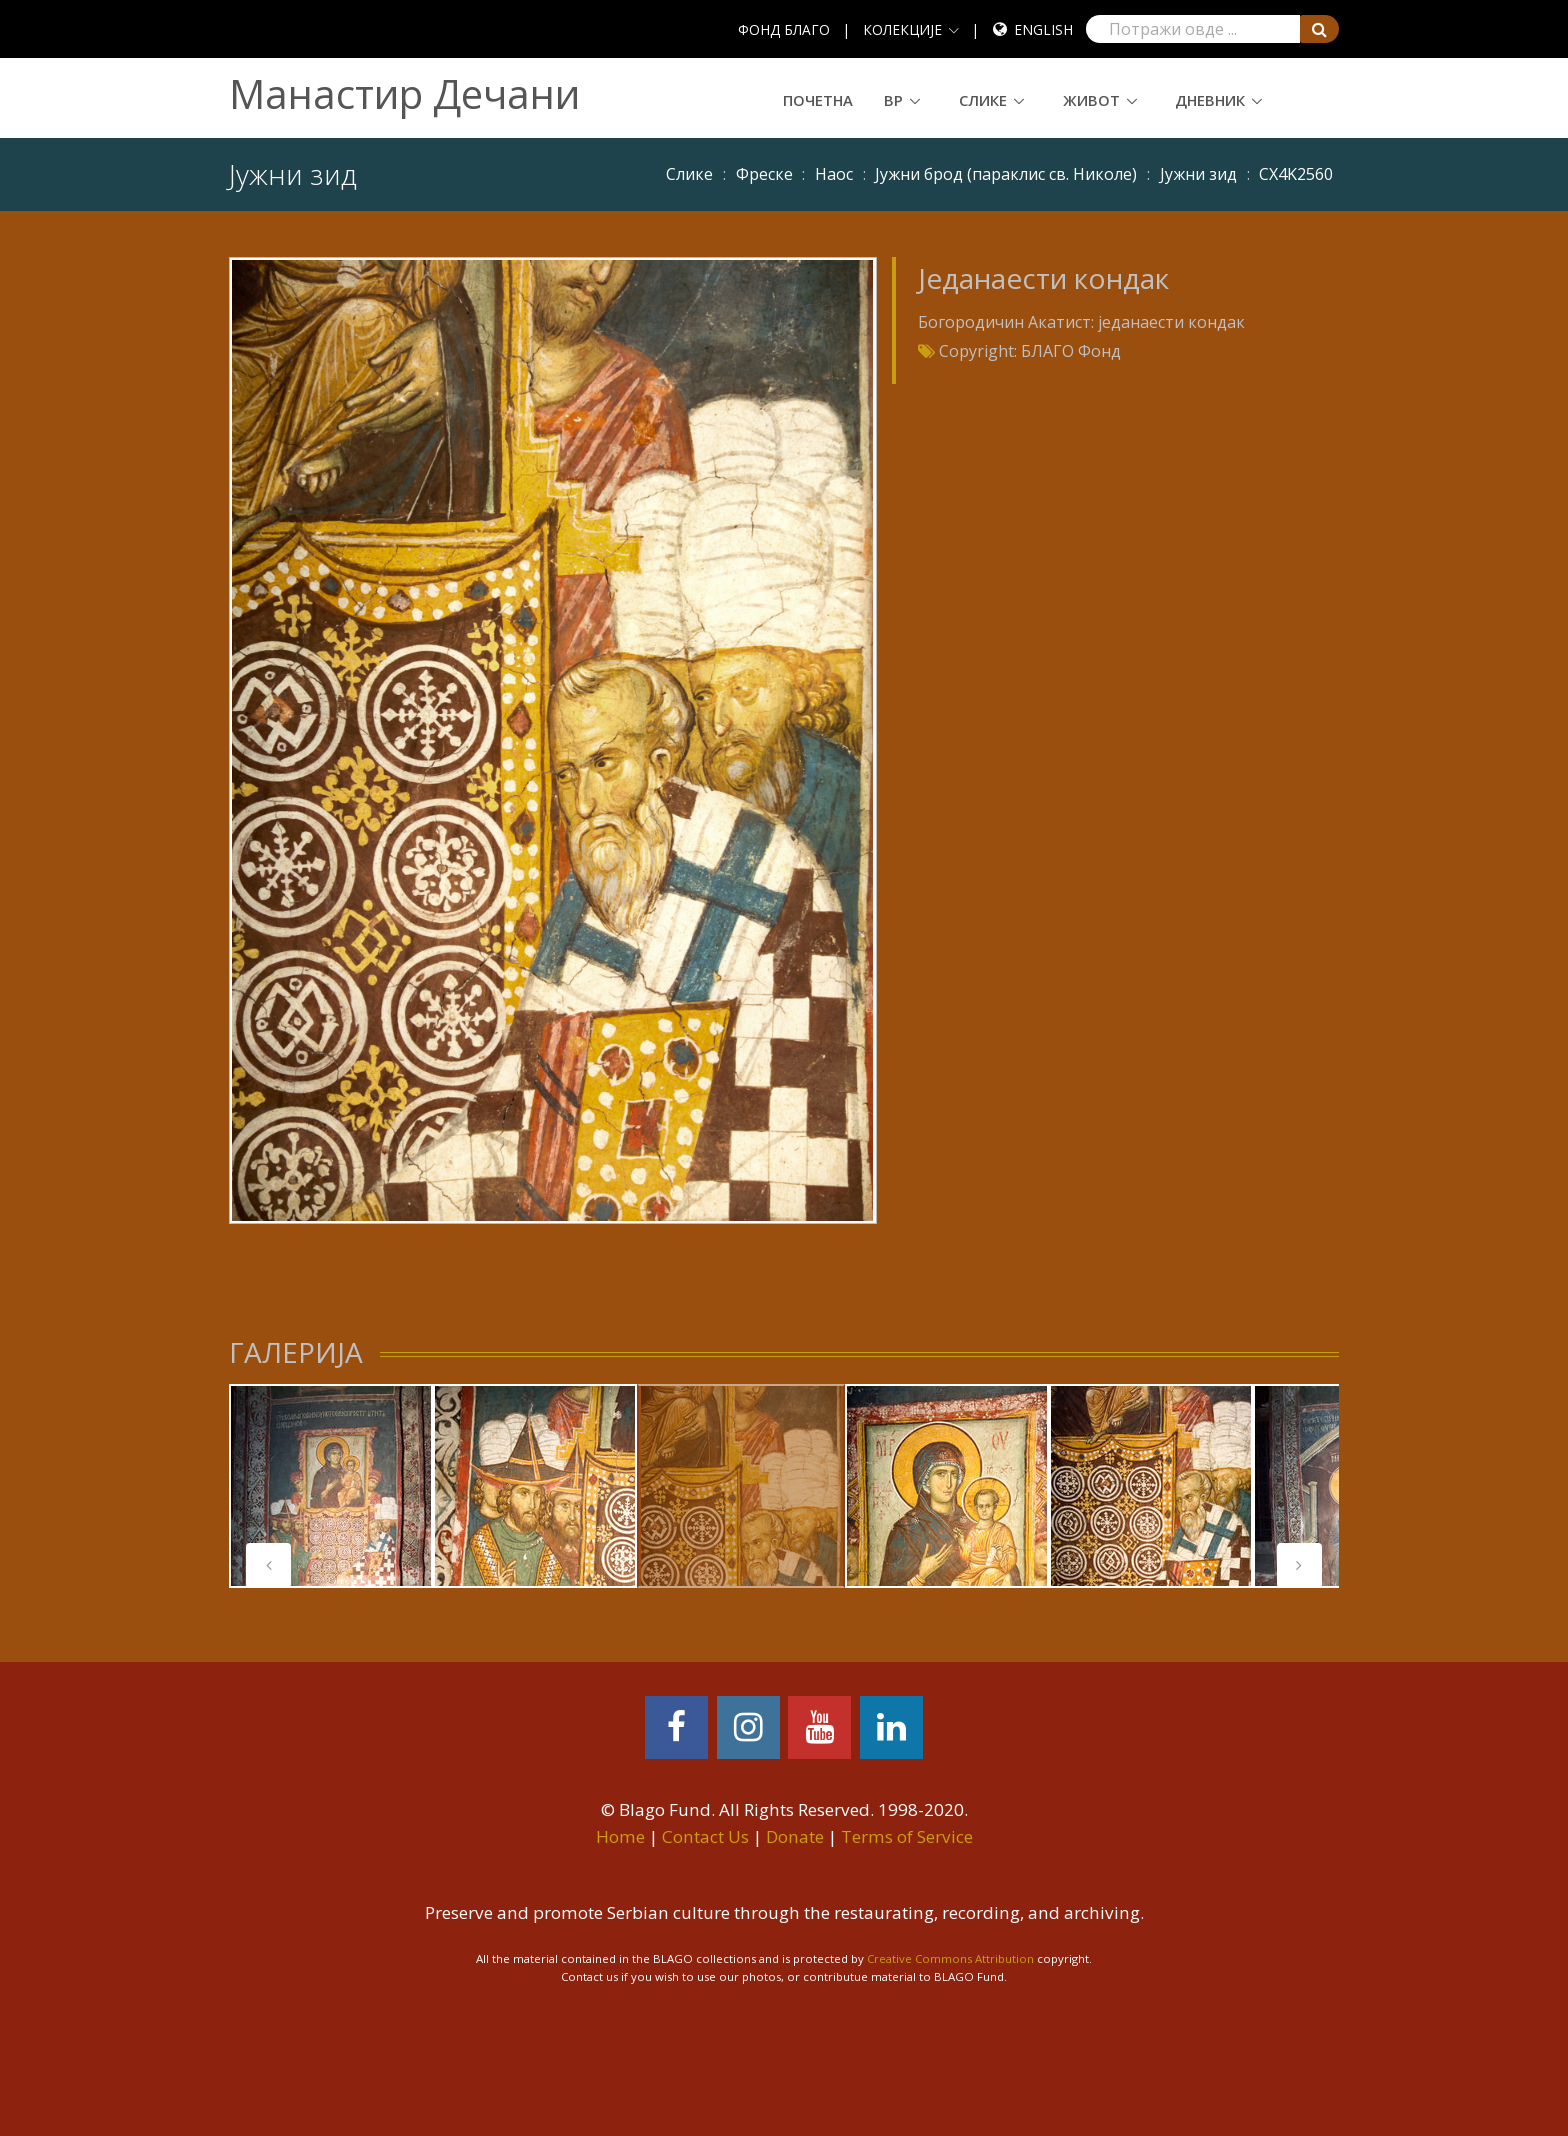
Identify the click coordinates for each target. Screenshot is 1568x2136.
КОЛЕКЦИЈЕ (902, 29)
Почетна (818, 100)
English (1043, 29)
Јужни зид (1198, 174)
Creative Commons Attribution (950, 1958)
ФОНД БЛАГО (784, 29)
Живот (1091, 100)
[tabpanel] (331, 1486)
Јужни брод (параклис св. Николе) (1006, 174)
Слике (983, 100)
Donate (795, 1836)
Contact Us (705, 1836)
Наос (834, 174)
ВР (893, 100)
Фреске (764, 174)
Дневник (1210, 100)
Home (620, 1836)
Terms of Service (907, 1836)
